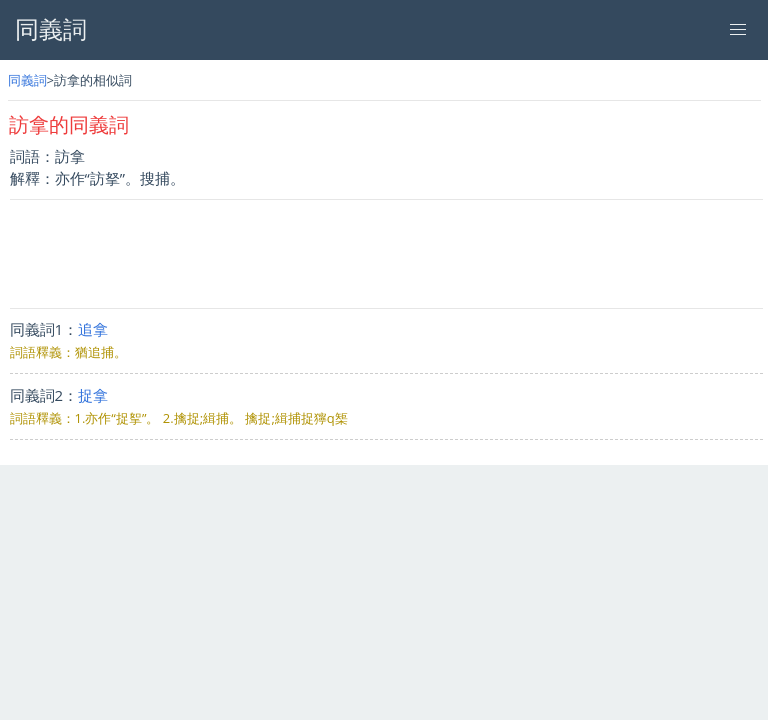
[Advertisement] (386, 254)
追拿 (93, 329)
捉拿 (93, 395)
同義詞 (27, 80)
